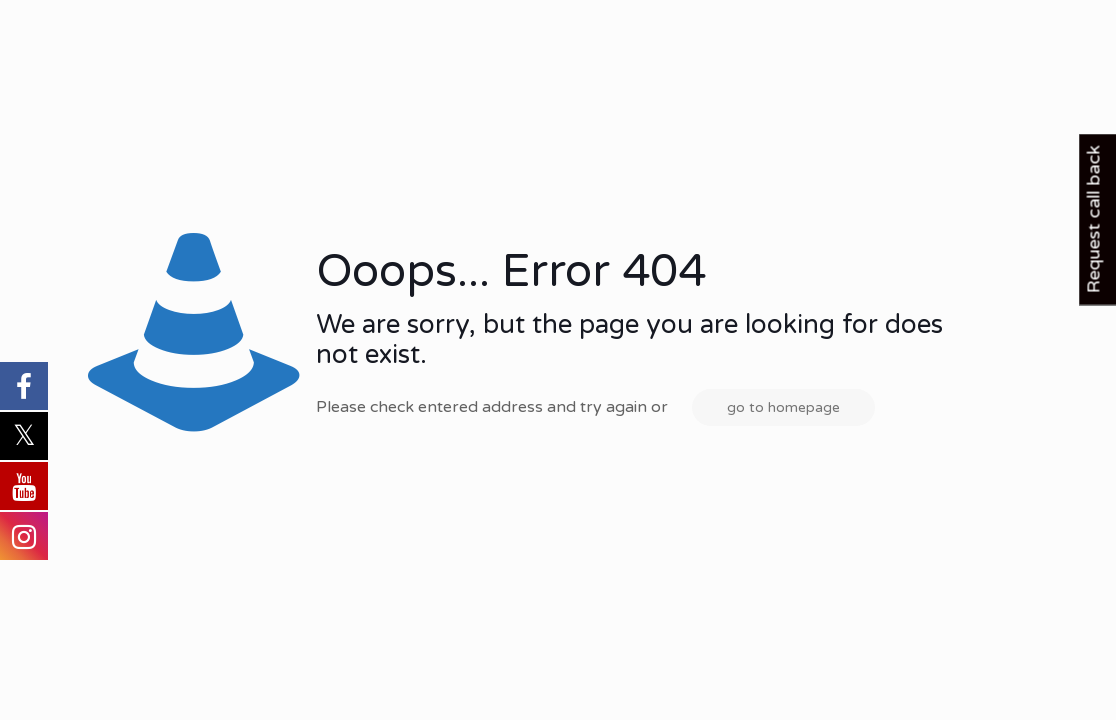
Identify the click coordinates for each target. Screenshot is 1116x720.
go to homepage (783, 407)
